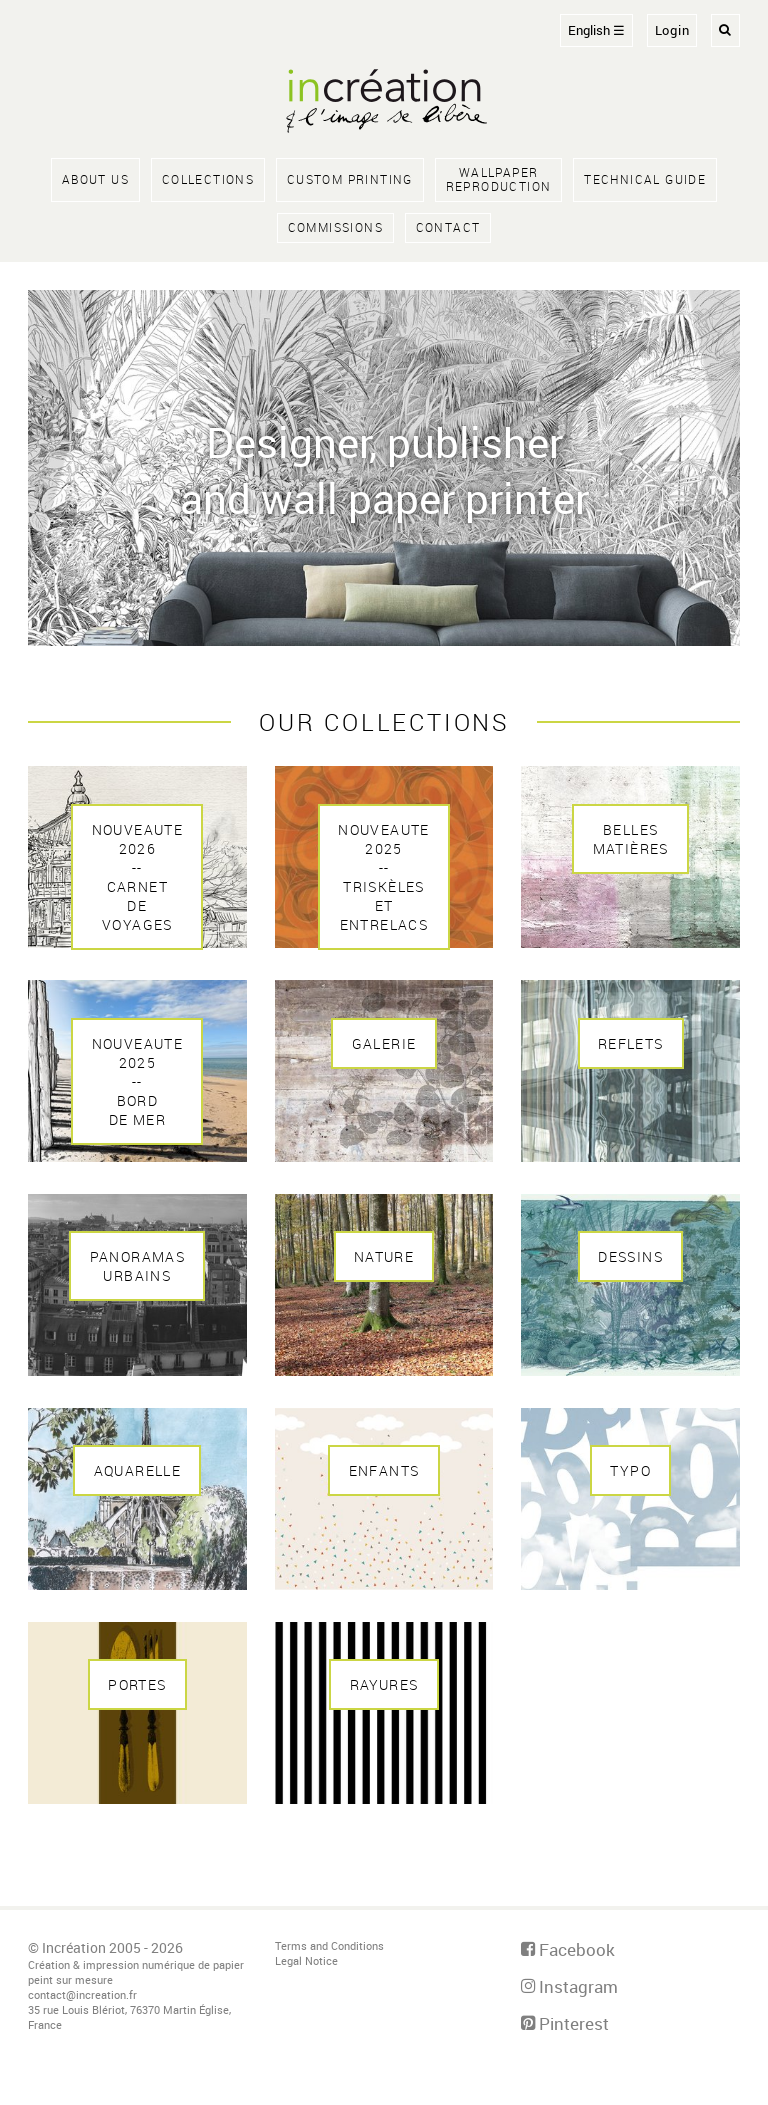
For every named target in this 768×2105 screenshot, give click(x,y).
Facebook (568, 1949)
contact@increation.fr (82, 1994)
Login (672, 30)
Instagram (569, 1986)
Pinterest (565, 2023)
